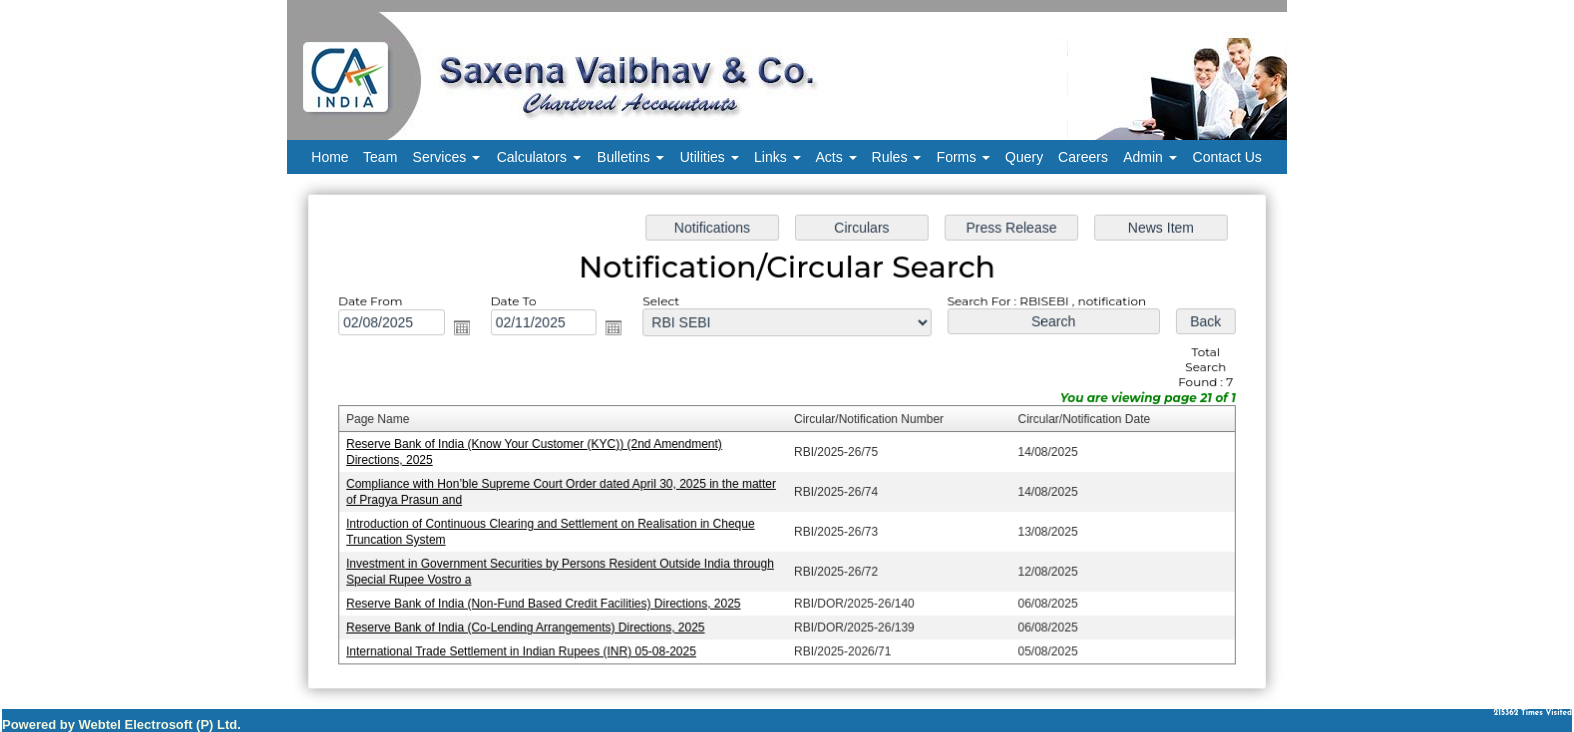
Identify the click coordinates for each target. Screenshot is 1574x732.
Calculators (539, 157)
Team (380, 157)
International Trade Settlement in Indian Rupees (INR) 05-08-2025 (526, 648)
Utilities (709, 157)
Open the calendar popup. (467, 330)
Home (329, 157)
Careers (1083, 157)
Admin (1150, 157)
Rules (897, 157)
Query (1024, 157)
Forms (964, 157)
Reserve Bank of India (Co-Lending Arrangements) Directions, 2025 (530, 624)
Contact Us (1227, 157)
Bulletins (630, 157)
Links (777, 157)
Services (447, 157)
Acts (836, 157)
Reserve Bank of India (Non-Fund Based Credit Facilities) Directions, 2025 (547, 601)
